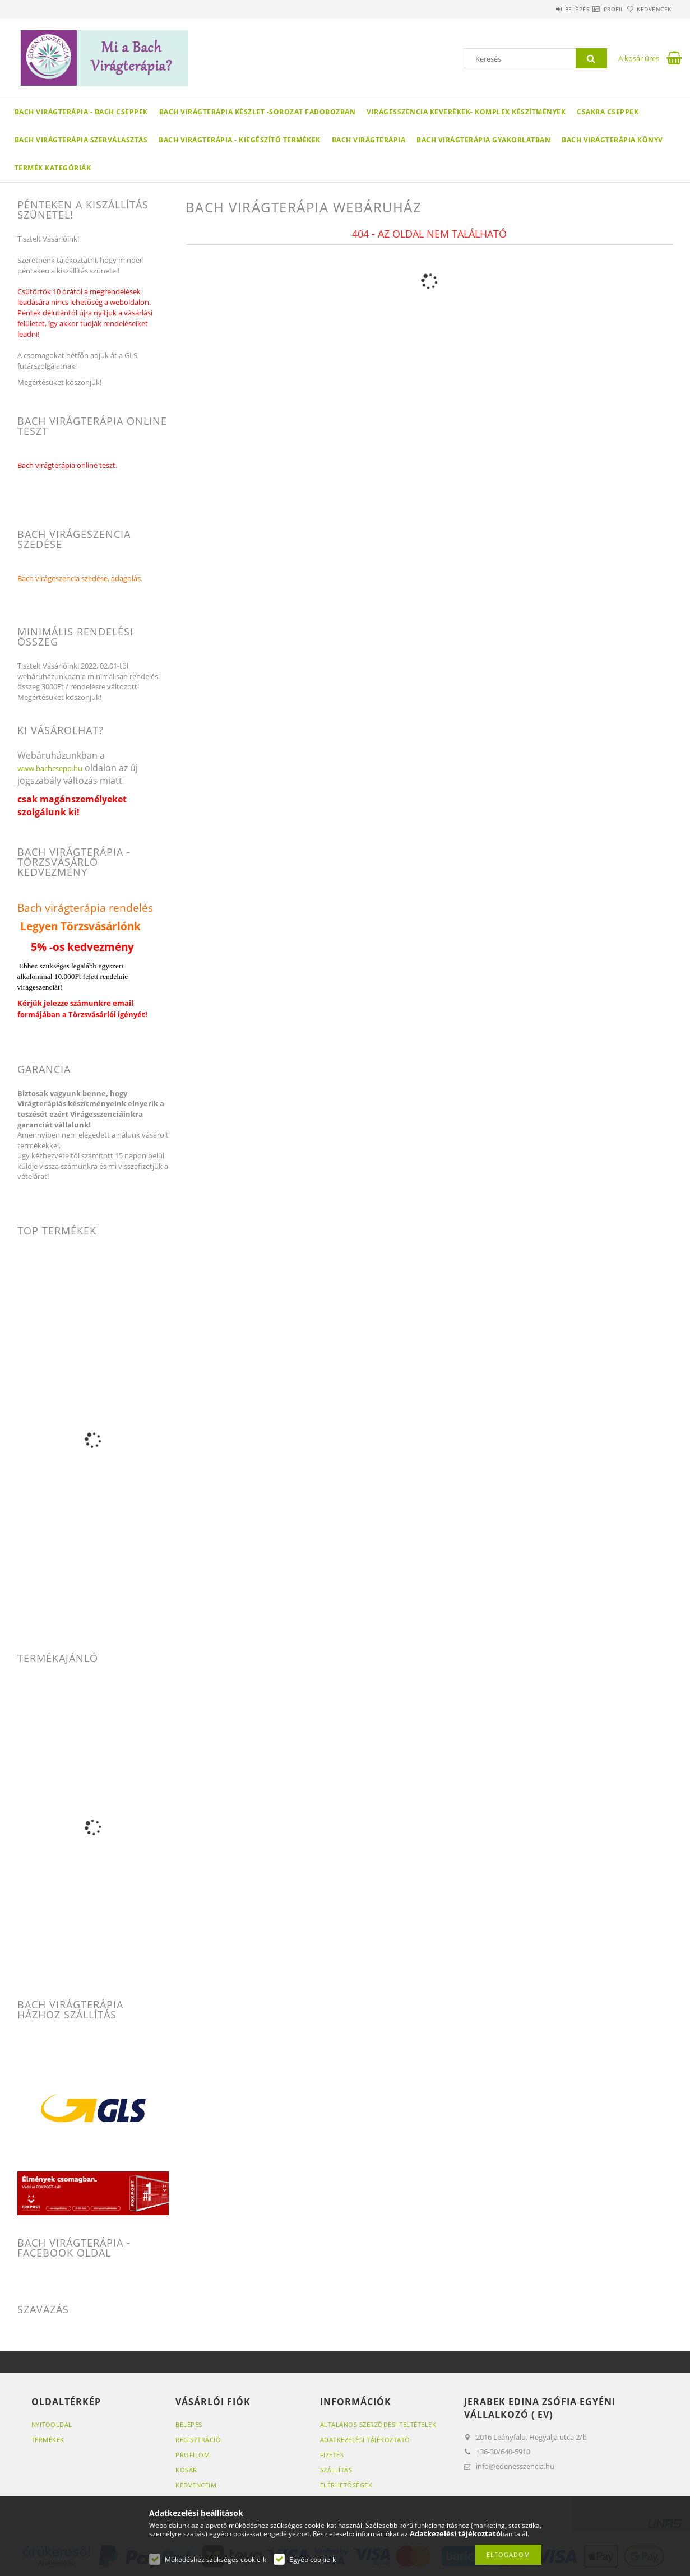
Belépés (543, 9)
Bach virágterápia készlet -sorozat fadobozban (257, 112)
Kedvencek (647, 9)
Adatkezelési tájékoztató (365, 2439)
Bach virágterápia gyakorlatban (483, 140)
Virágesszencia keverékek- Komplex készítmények (466, 112)
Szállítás (336, 2470)
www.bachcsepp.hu (49, 768)
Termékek (47, 2439)
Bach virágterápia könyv (612, 140)
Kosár (186, 2470)
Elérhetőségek (346, 2485)
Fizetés (332, 2454)
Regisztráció (198, 2439)
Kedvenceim (195, 2485)
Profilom (192, 2454)
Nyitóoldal (51, 2424)
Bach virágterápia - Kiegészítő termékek (240, 140)
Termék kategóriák (53, 168)
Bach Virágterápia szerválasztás (81, 140)
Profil (594, 9)
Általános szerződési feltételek (378, 2424)
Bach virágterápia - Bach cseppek (81, 112)
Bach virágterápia (369, 140)
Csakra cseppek (607, 112)
